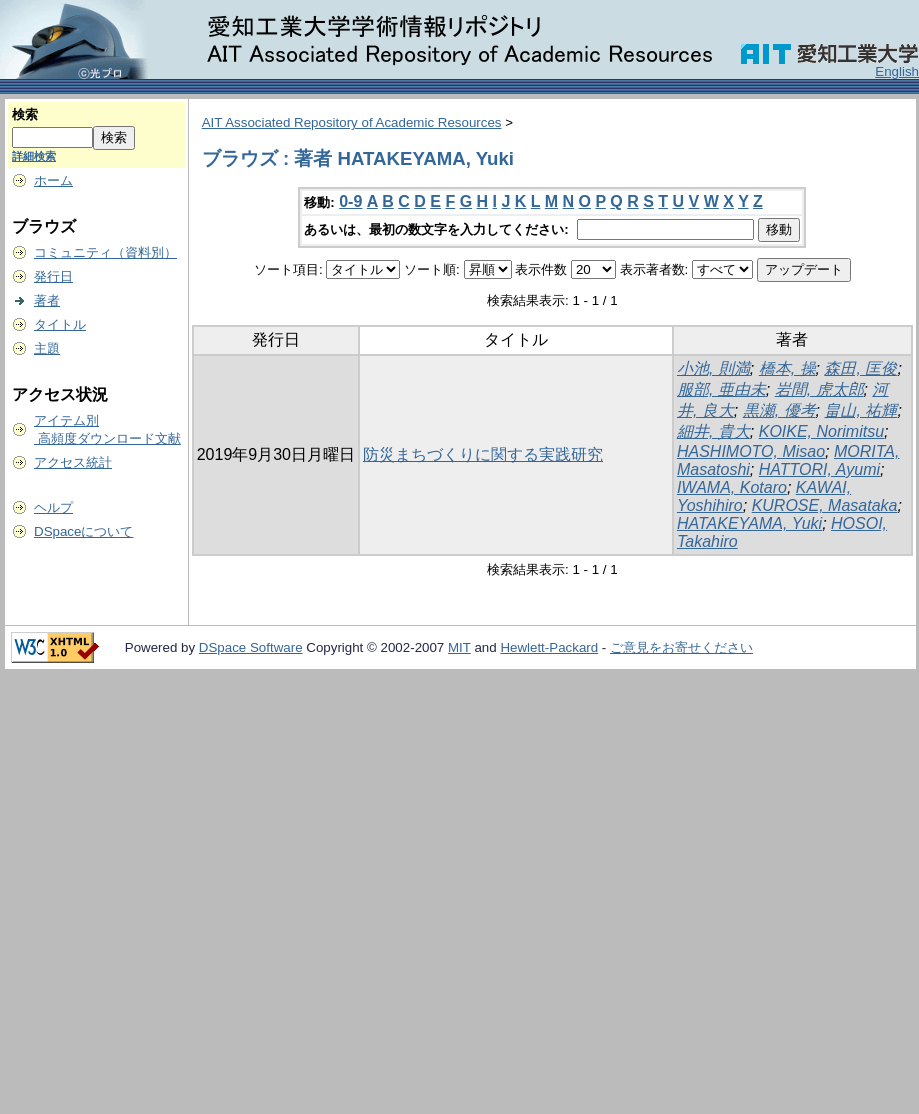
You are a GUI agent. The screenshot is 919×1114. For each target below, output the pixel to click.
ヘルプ (53, 507)
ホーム (53, 180)
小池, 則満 (713, 368)
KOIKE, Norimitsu (821, 431)
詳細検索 (34, 156)
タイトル (60, 324)
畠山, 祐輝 (860, 410)
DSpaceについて (83, 531)
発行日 (53, 276)
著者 (47, 300)
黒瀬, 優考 (779, 410)
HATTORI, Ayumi (819, 469)
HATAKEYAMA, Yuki (749, 523)
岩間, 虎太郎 (819, 389)
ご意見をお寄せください (681, 647)
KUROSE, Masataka (825, 505)
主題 (47, 348)
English (897, 71)
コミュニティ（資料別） (105, 252)
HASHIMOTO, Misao (751, 451)
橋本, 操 (787, 368)
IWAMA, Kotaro (732, 487)
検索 (25, 114)
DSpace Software (251, 647)
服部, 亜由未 (721, 389)
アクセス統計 (73, 462)
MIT (459, 647)
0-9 (350, 201)
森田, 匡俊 (860, 368)
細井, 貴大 (713, 431)
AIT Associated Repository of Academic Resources (352, 122)
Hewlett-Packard (549, 647)
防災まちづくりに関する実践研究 (483, 454)
